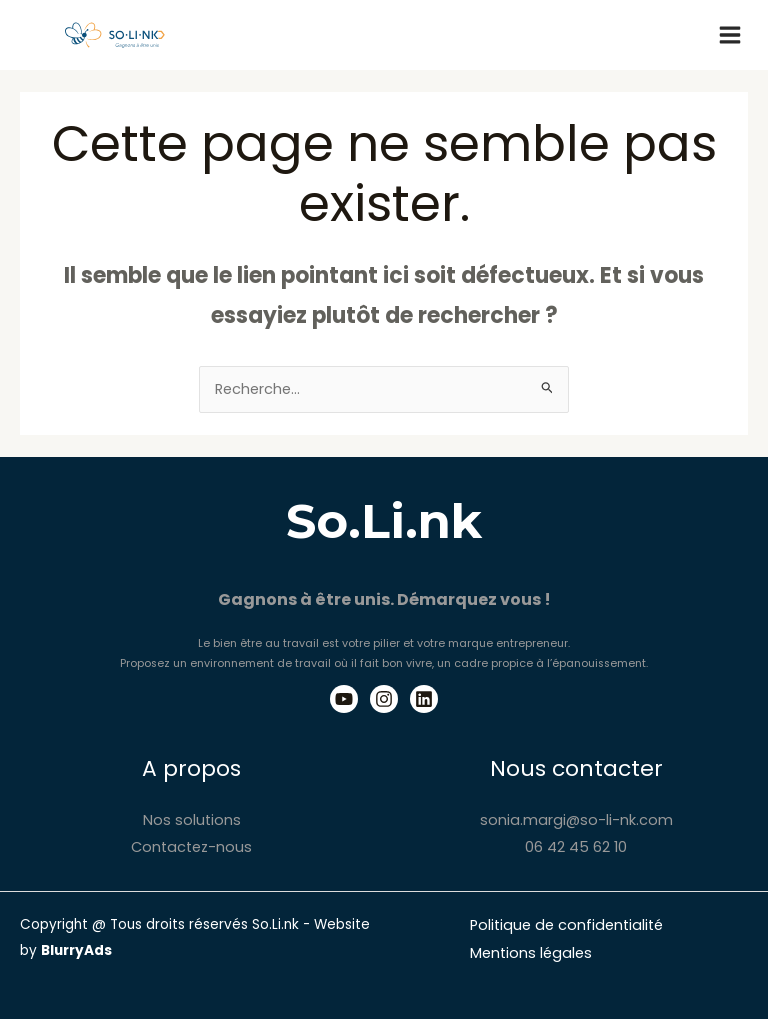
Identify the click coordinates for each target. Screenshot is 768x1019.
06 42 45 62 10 (576, 847)
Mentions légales (531, 953)
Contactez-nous (191, 847)
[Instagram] (384, 699)
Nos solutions (192, 820)
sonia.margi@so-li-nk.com (576, 820)
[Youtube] (344, 699)
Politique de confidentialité (566, 925)
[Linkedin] (424, 699)
